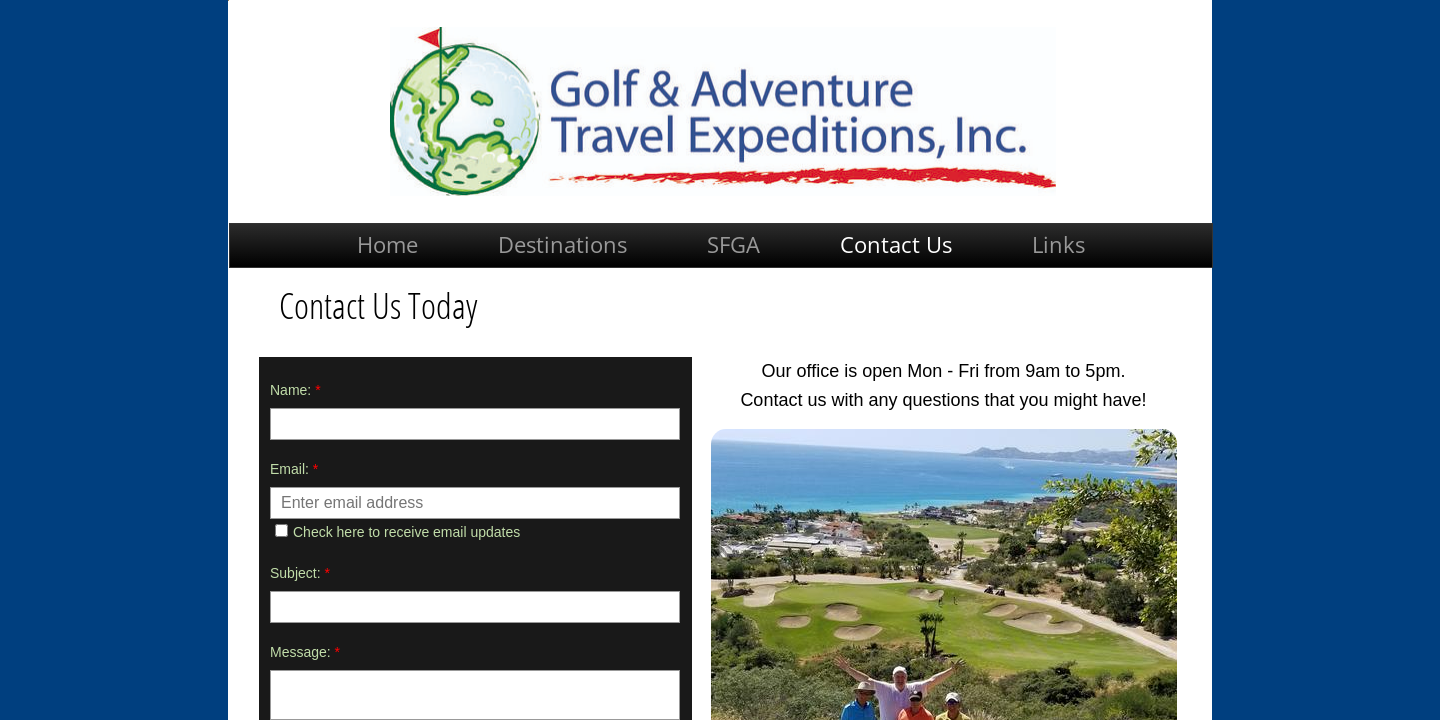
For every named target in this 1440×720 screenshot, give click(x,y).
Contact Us (896, 244)
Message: (305, 652)
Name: (295, 390)
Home (387, 244)
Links (1058, 244)
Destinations (562, 244)
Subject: (300, 573)
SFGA (733, 244)
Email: (294, 469)
